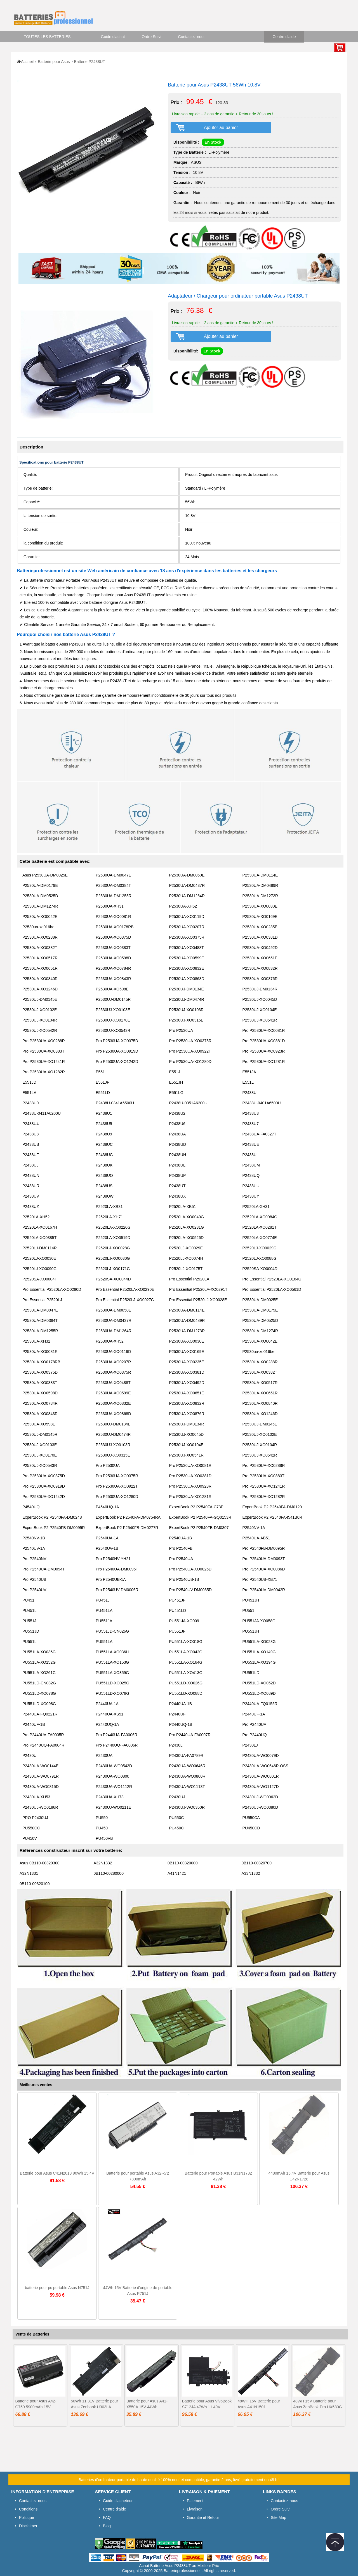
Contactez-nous (192, 36)
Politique (26, 2517)
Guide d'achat (113, 36)
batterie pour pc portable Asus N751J (57, 2287)
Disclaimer (28, 2526)
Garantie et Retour (203, 2517)
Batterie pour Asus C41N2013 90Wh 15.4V (57, 2173)
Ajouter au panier (221, 127)
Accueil (27, 61)
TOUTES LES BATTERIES (47, 36)
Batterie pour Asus (54, 61)
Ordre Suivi (151, 36)
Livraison (194, 2509)
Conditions (28, 2509)
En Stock (212, 142)
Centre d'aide (284, 36)
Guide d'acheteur (118, 2500)
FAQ (107, 2517)
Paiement (195, 2500)
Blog (107, 2526)
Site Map (278, 2517)
